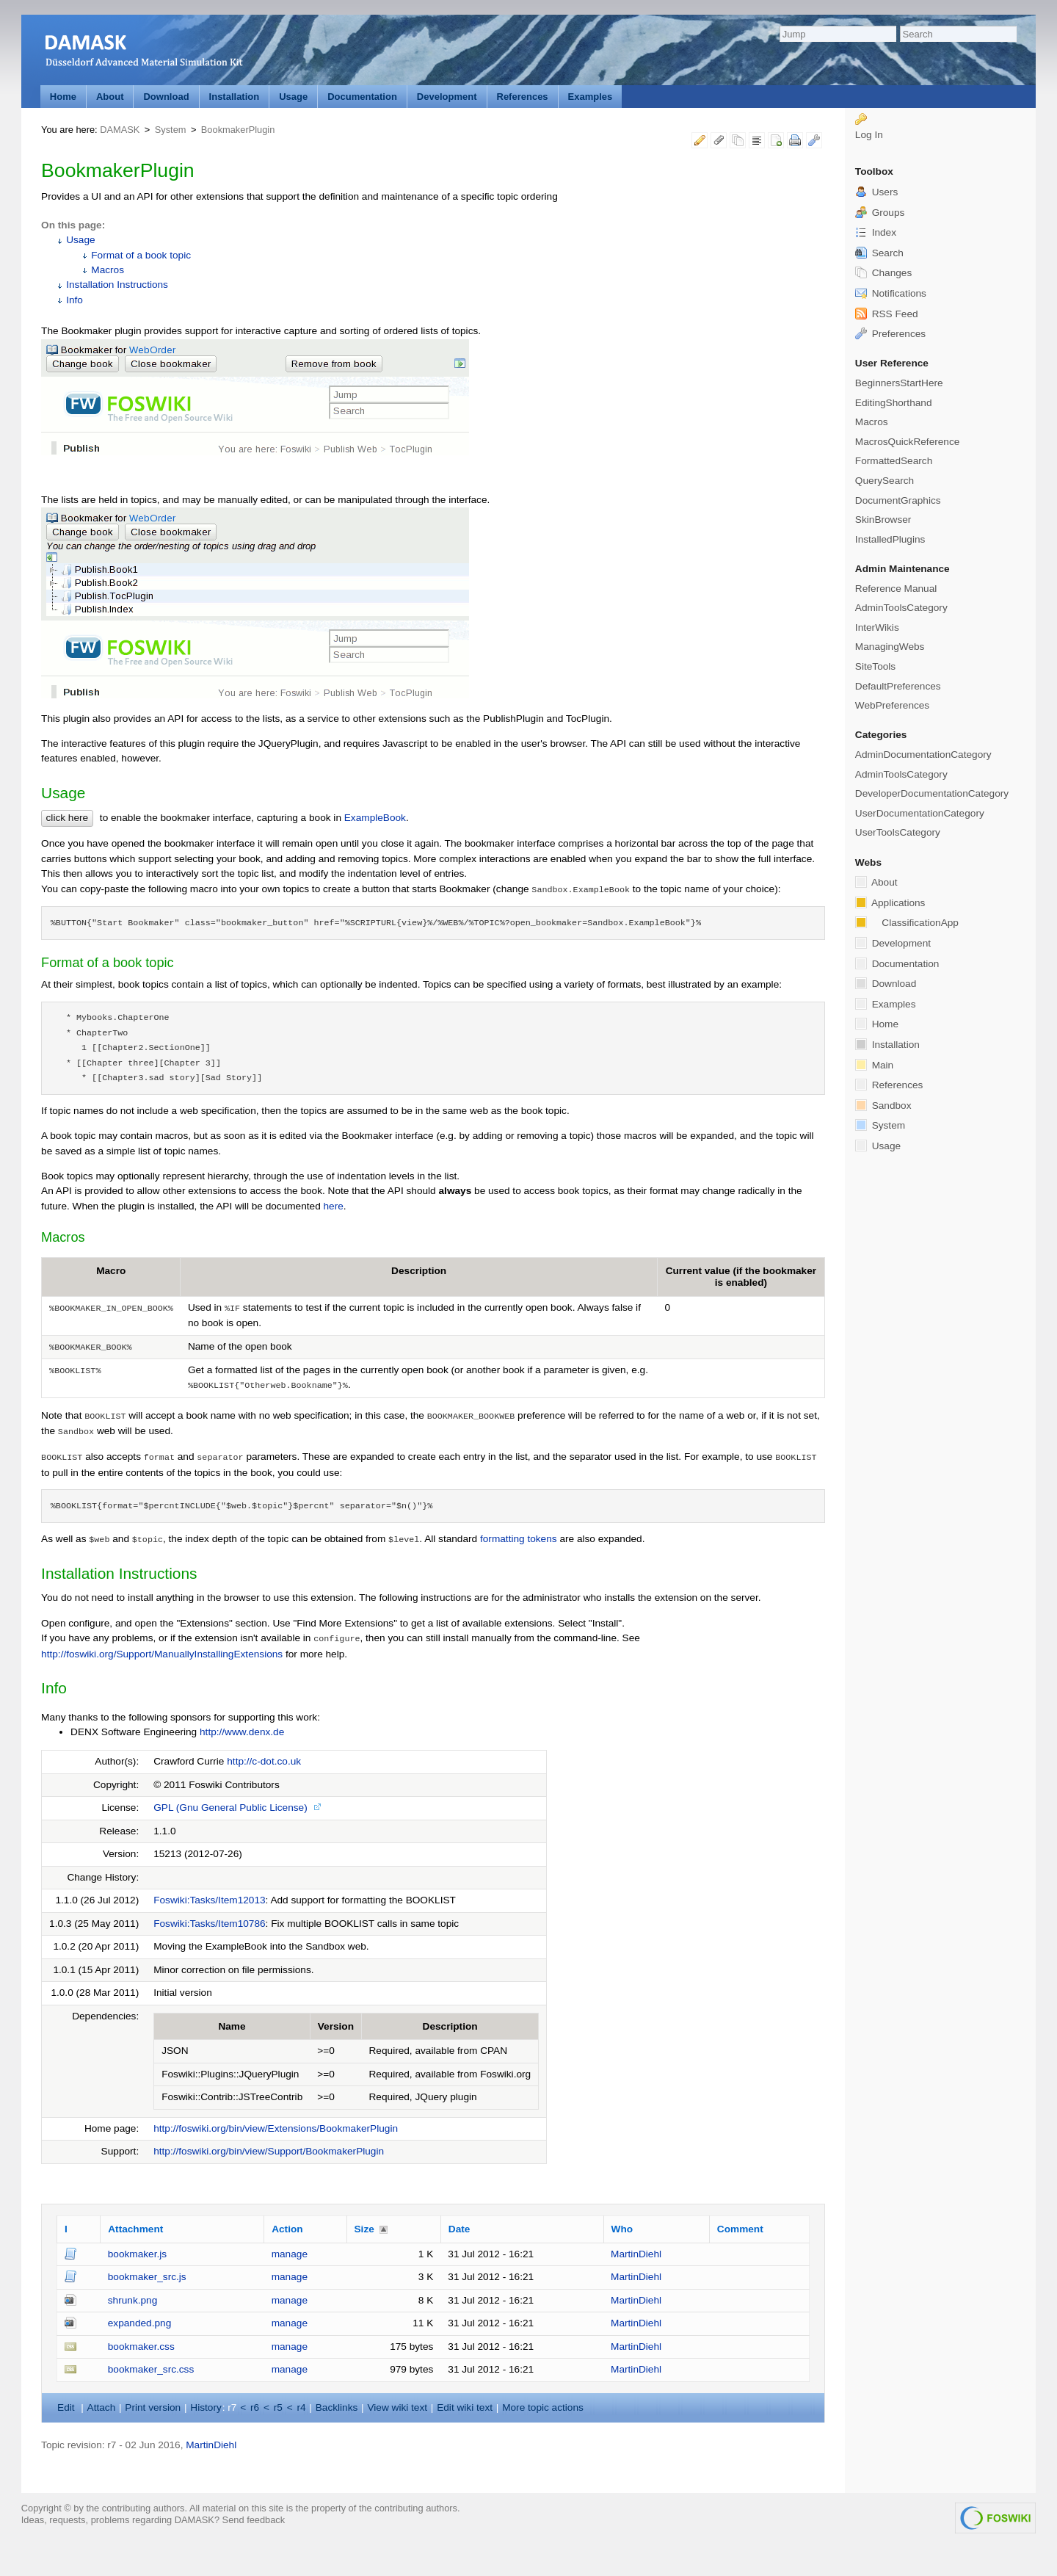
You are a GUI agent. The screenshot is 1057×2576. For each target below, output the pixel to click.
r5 (278, 2407)
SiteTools (875, 666)
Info (74, 299)
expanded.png (139, 2323)
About (110, 96)
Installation (234, 96)
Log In (869, 134)
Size (364, 2229)
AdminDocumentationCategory (923, 754)
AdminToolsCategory (901, 607)
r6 (254, 2407)
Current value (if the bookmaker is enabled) (741, 1276)
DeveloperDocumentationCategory (932, 793)
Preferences (890, 333)
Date (459, 2229)
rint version (153, 2407)
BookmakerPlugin (238, 129)
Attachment (135, 2229)
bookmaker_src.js (147, 2276)
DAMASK (119, 129)
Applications (890, 902)
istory (205, 2407)
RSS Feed (886, 313)
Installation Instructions (117, 284)
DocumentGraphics (898, 500)
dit (67, 2407)
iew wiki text (397, 2407)
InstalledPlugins (890, 539)
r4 (301, 2407)
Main (874, 1065)
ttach (101, 2407)
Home (63, 96)
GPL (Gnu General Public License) (230, 1807)
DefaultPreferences (898, 686)
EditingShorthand (893, 402)
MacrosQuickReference (907, 441)
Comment (740, 2229)
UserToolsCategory (897, 832)
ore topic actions (543, 2407)
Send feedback (254, 2519)
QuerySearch (884, 480)
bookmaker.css (141, 2346)
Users (876, 192)
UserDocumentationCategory (919, 813)
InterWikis (877, 627)
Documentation (362, 96)
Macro (111, 1270)
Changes (883, 272)
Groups (880, 212)
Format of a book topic (141, 255)
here (334, 1206)
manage (290, 2254)
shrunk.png (133, 2300)
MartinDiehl (636, 2254)
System (170, 129)
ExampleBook (375, 817)
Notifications (890, 293)
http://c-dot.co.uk (264, 1761)
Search (879, 252)
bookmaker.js (137, 2254)
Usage (293, 96)
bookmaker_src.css (151, 2369)
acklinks (337, 2407)
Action (287, 2229)
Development (447, 96)
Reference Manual (896, 588)
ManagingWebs (890, 646)
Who (622, 2229)
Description (418, 1270)
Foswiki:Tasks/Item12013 (209, 1900)
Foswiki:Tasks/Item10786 (209, 1923)
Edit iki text (465, 2407)
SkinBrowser (883, 519)
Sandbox (883, 1105)
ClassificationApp (907, 922)
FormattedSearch (893, 460)
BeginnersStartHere (899, 382)
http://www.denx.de (242, 1731)
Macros (107, 269)
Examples (590, 96)
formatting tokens (518, 1538)
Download (166, 96)
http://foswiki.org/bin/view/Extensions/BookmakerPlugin (275, 2128)
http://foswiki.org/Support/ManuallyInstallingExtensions (162, 1654)
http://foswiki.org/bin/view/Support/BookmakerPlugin (268, 2151)
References (522, 96)
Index (875, 232)
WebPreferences (892, 705)
